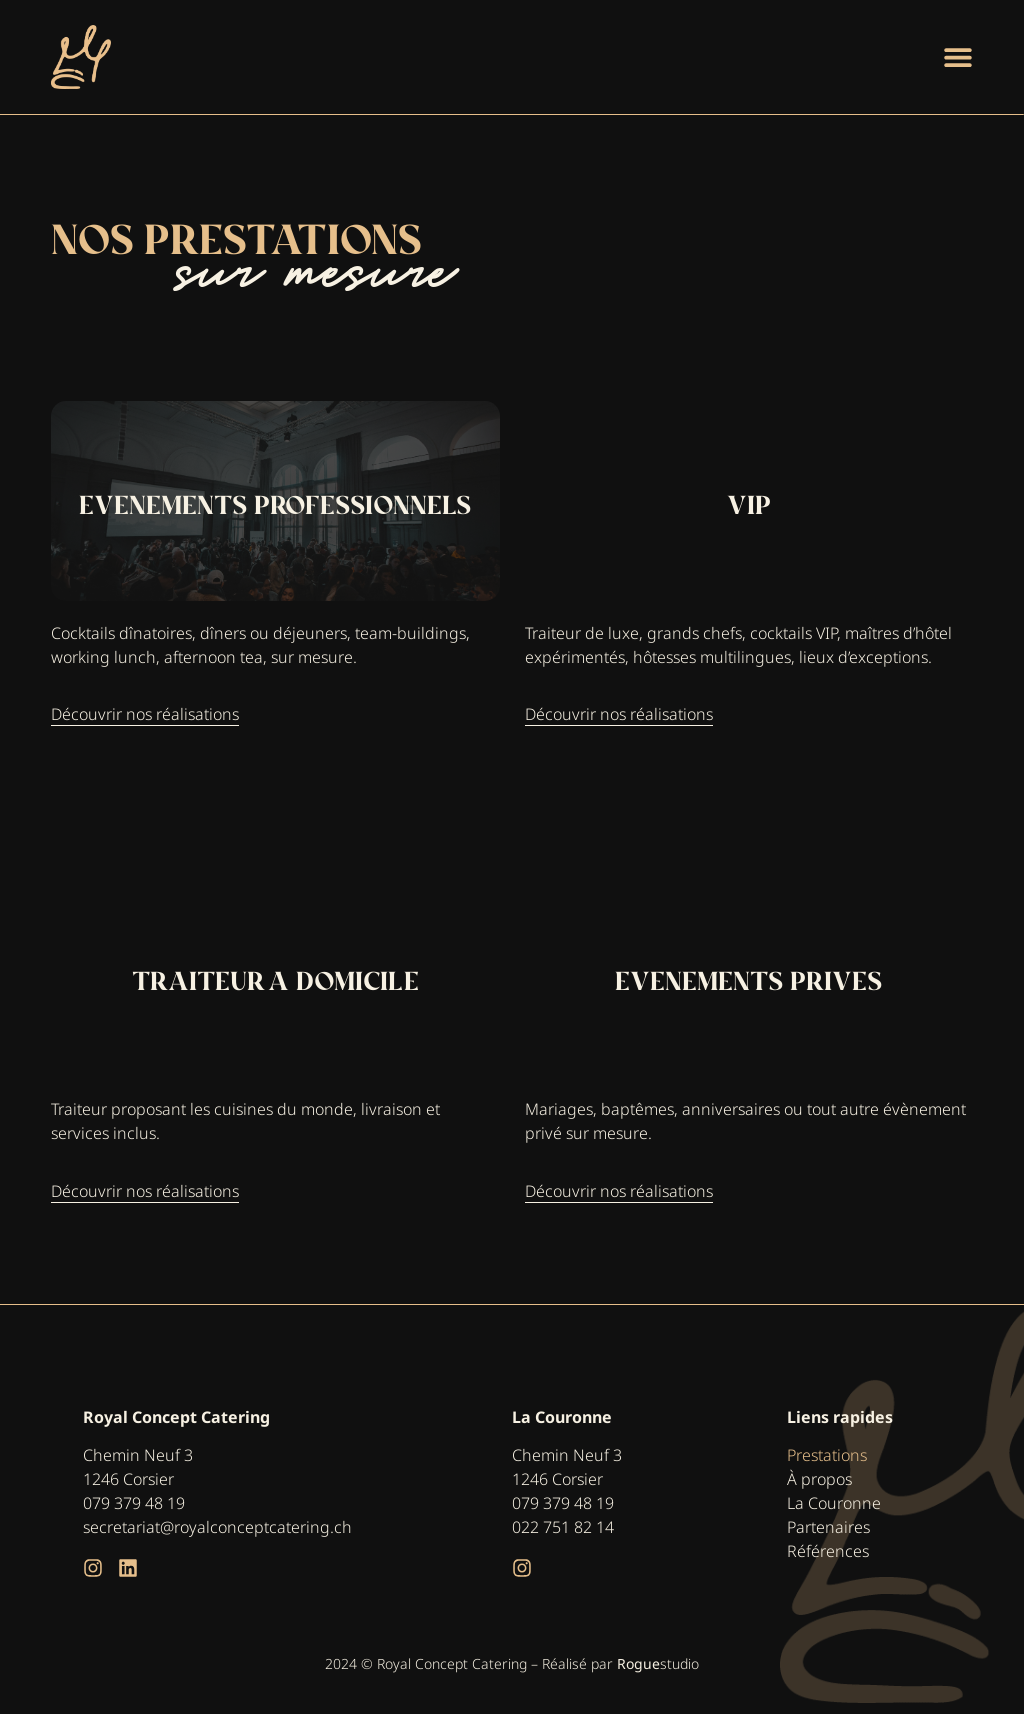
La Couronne (834, 1503)
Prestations (827, 1455)
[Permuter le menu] (958, 57)
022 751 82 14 (563, 1527)
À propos (819, 1479)
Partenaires (828, 1527)
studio (658, 1663)
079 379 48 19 (134, 1503)
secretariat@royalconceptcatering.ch (217, 1527)
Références (828, 1551)
